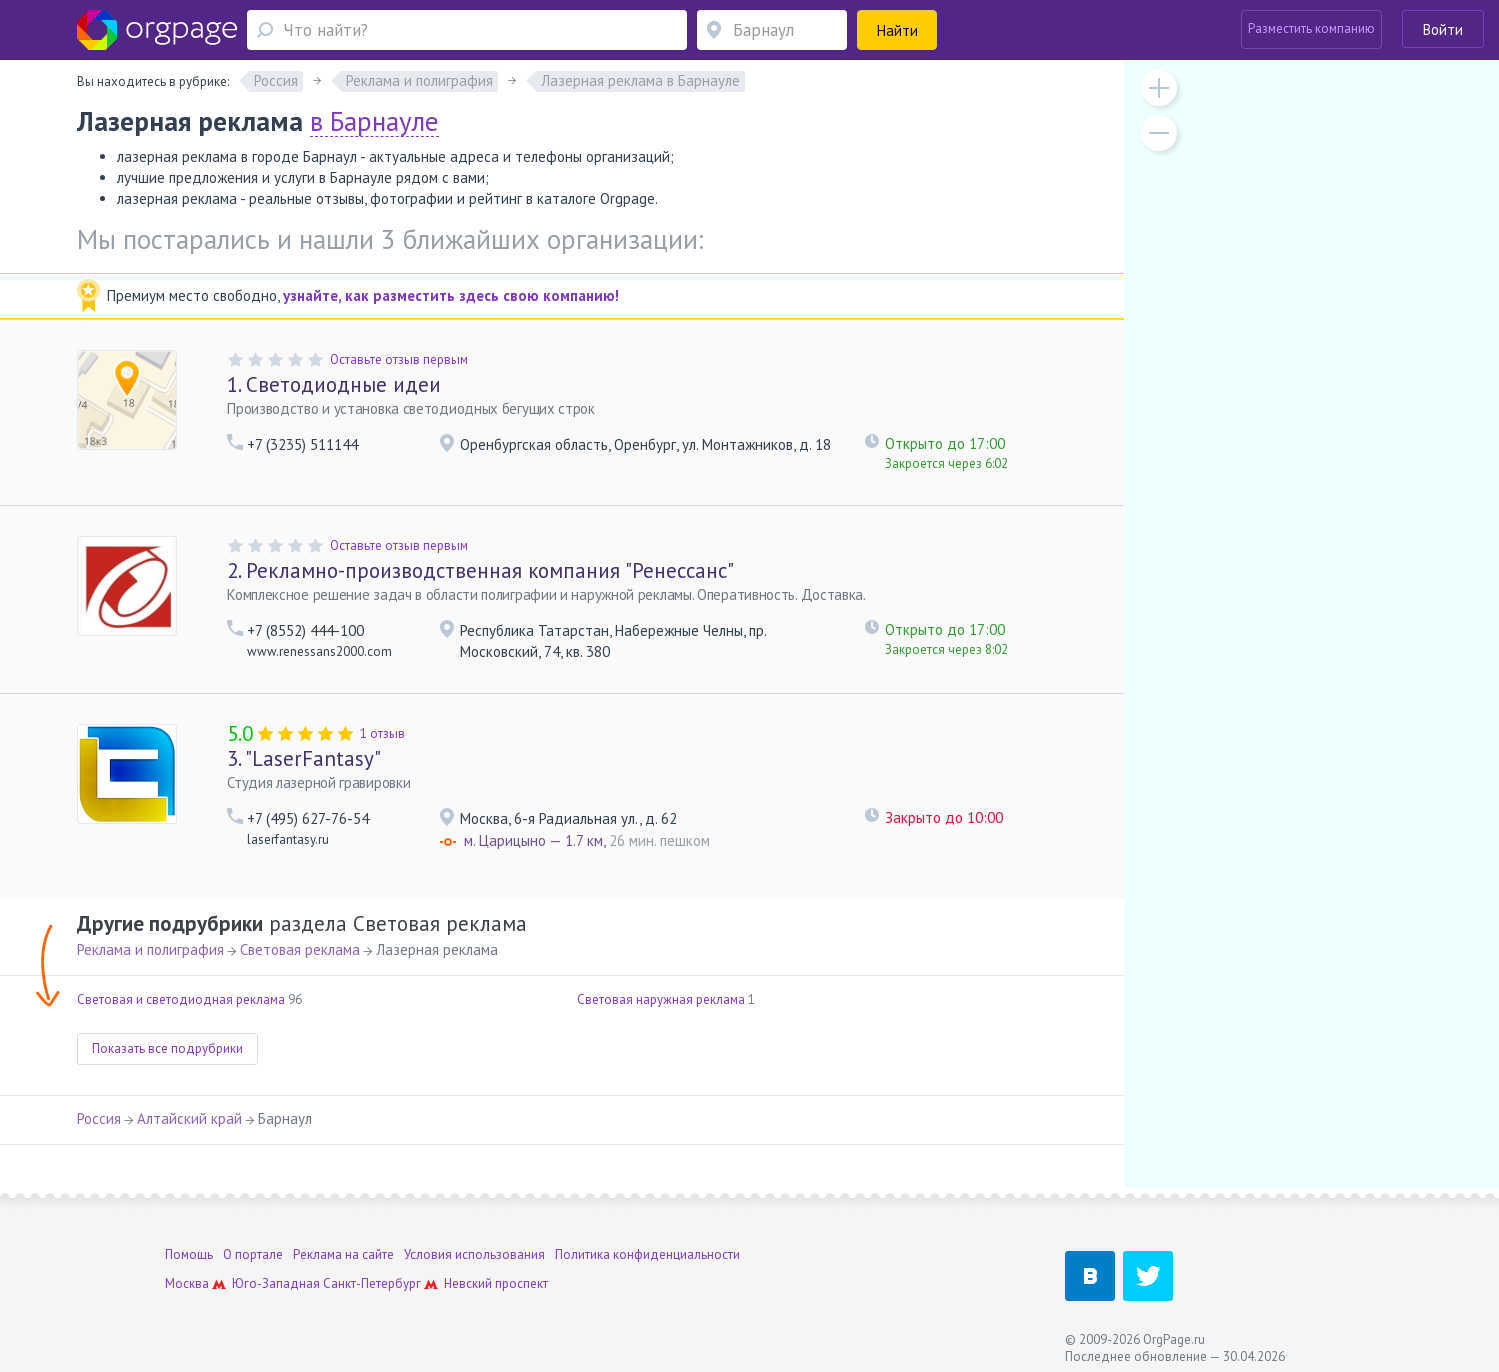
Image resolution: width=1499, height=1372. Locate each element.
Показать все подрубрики (167, 1048)
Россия (99, 1118)
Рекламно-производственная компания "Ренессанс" (480, 570)
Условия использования (474, 1254)
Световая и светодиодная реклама (181, 999)
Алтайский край (189, 1118)
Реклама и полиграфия (150, 949)
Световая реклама (300, 949)
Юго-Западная (276, 1283)
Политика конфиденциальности (647, 1254)
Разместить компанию (1311, 28)
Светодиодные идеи (334, 384)
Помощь (189, 1254)
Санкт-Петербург (372, 1283)
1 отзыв (382, 733)
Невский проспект (496, 1283)
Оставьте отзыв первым (399, 359)
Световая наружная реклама (661, 999)
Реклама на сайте (343, 1254)
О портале (253, 1254)
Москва (187, 1283)
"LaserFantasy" (304, 758)
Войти (1443, 29)
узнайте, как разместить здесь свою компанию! (451, 295)
